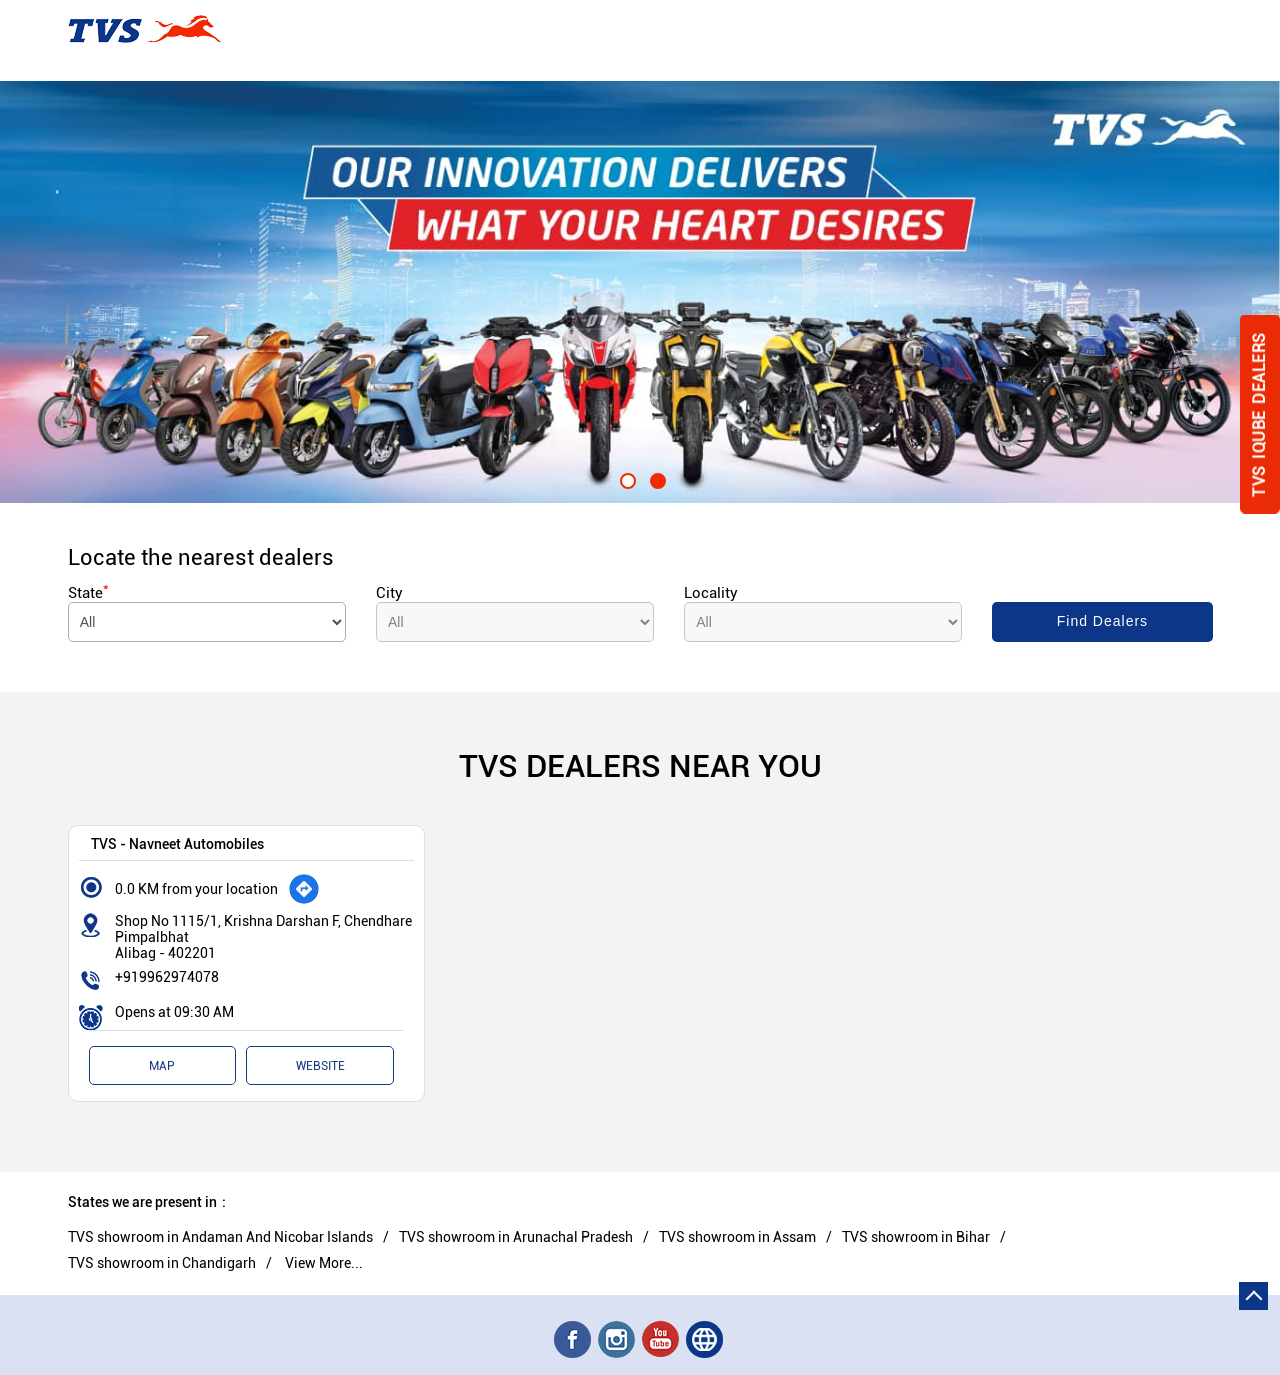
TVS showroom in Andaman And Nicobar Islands (220, 1237)
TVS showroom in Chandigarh (162, 1263)
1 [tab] (625, 478)
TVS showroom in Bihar (916, 1237)
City (389, 593)
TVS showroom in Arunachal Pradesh (516, 1237)
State (88, 593)
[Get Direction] (304, 889)
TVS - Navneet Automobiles (177, 843)
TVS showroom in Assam (737, 1237)
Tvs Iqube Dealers (1259, 414)
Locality (711, 593)
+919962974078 (167, 977)
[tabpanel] (640, 292)
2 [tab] (655, 478)
